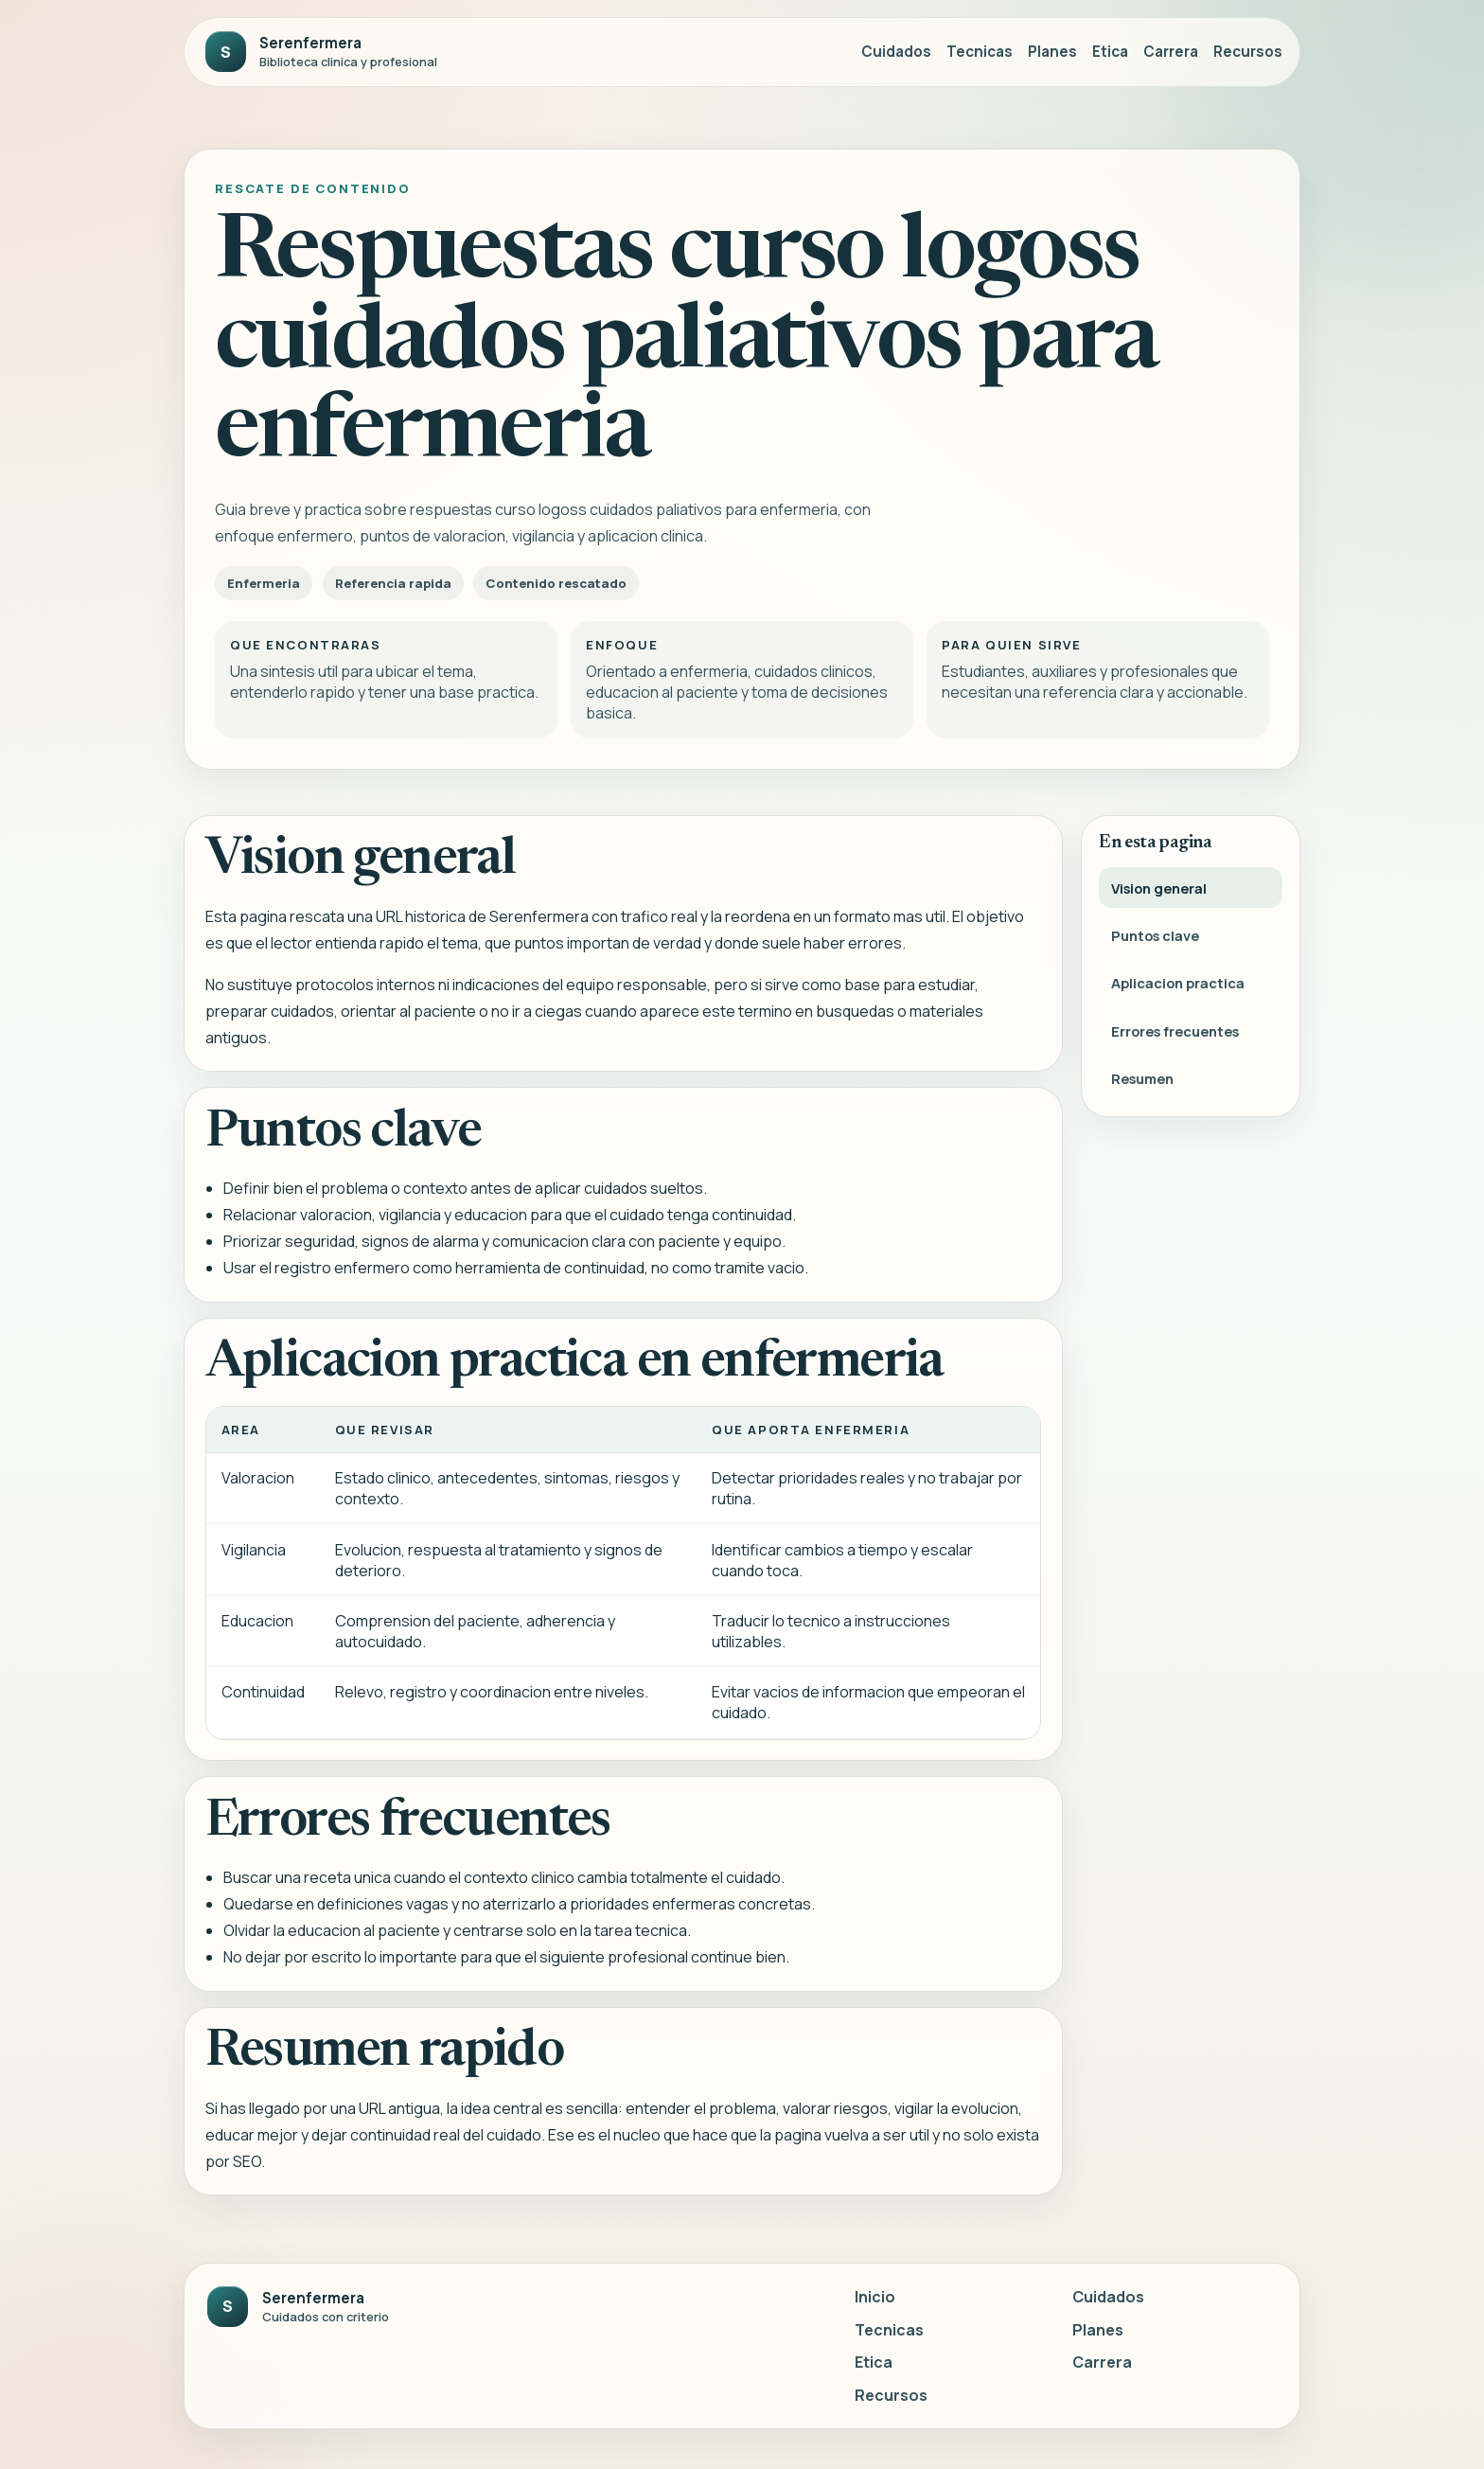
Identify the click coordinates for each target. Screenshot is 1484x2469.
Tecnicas (979, 52)
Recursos (1247, 52)
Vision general (1159, 890)
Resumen (1142, 1082)
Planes (1052, 52)
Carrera (1170, 52)
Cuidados (896, 52)
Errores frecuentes (1175, 1033)
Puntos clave (1155, 939)
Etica (1110, 52)
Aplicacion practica (1178, 986)
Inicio (875, 2296)
